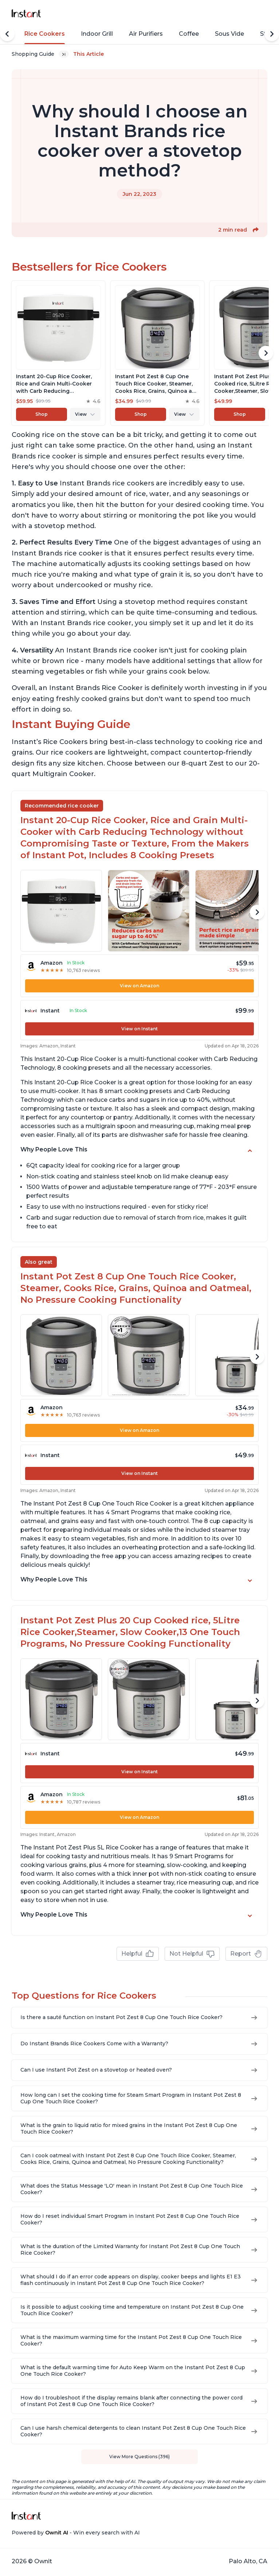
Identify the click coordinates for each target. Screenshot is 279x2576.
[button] (256, 230)
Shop (41, 414)
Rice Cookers (44, 33)
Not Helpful (192, 1953)
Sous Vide (229, 33)
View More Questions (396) (139, 2456)
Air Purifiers (146, 33)
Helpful (137, 1953)
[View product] (58, 353)
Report (246, 1953)
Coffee (189, 33)
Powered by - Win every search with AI (76, 2532)
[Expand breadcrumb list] (63, 54)
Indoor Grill (97, 33)
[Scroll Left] (7, 34)
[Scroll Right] (271, 34)
